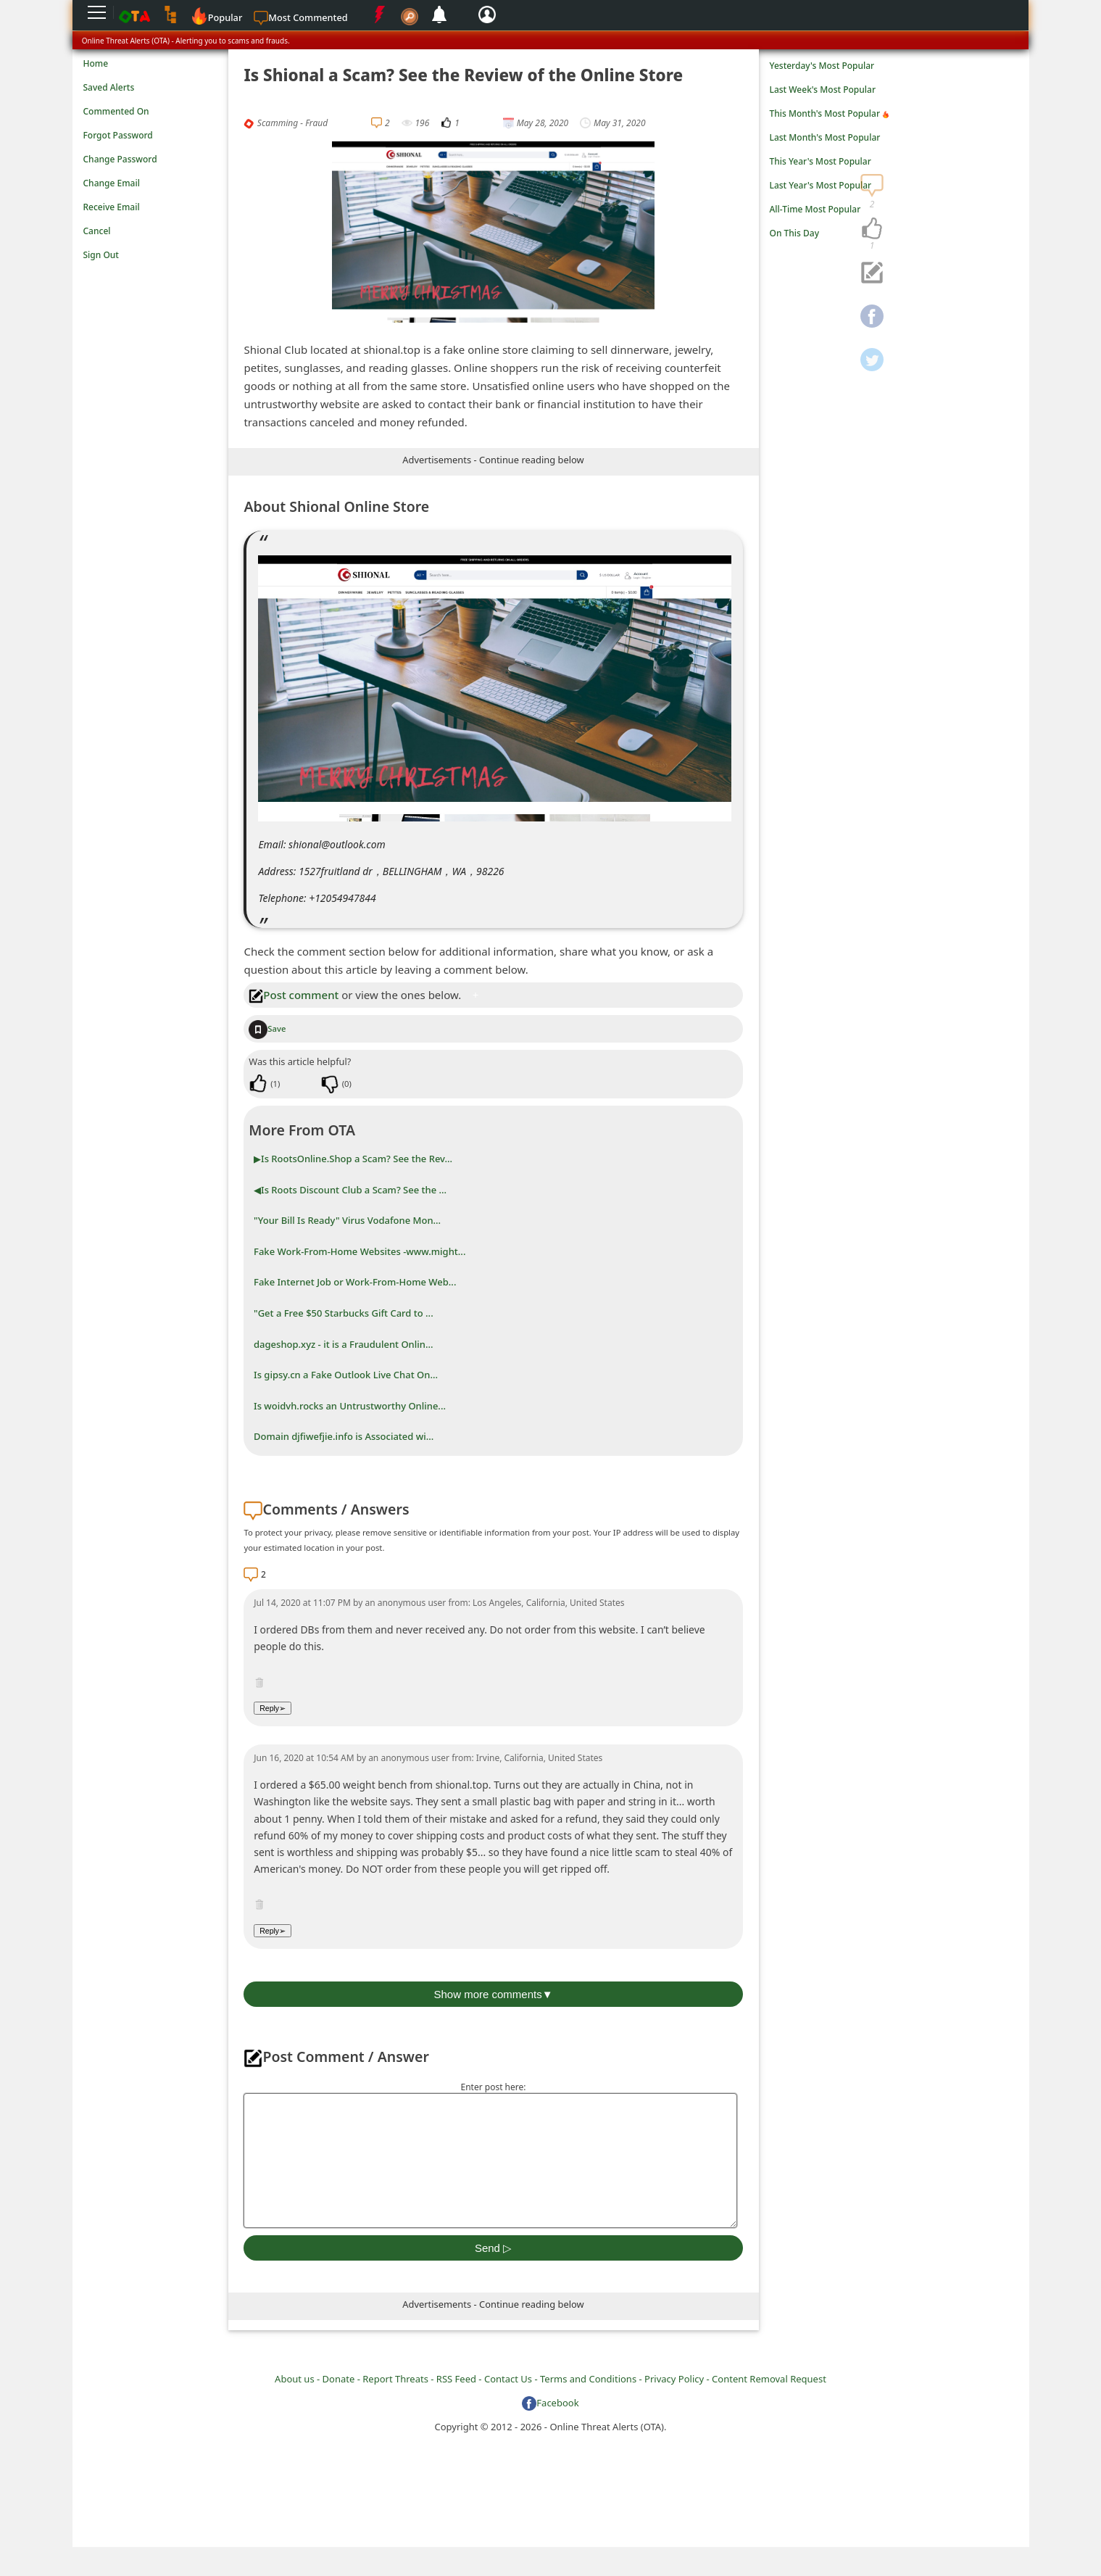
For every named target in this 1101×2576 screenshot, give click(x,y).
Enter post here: (492, 2087)
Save (267, 1028)
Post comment (293, 994)
